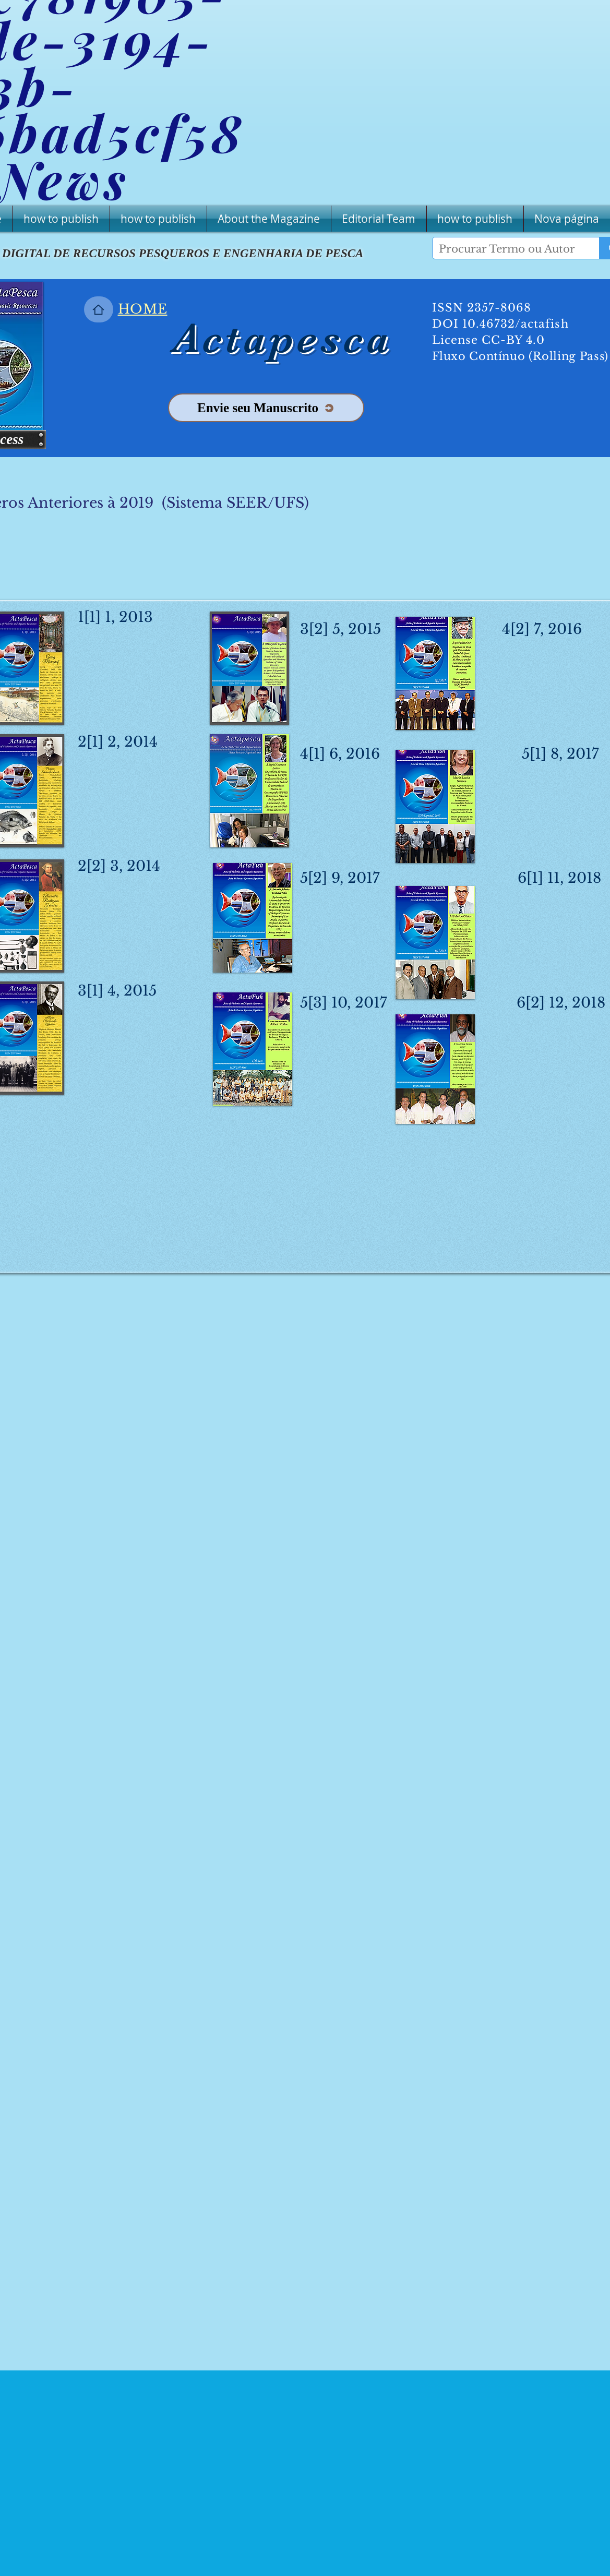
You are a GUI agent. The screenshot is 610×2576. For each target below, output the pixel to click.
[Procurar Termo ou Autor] (508, 248)
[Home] (98, 309)
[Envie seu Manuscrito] (266, 407)
